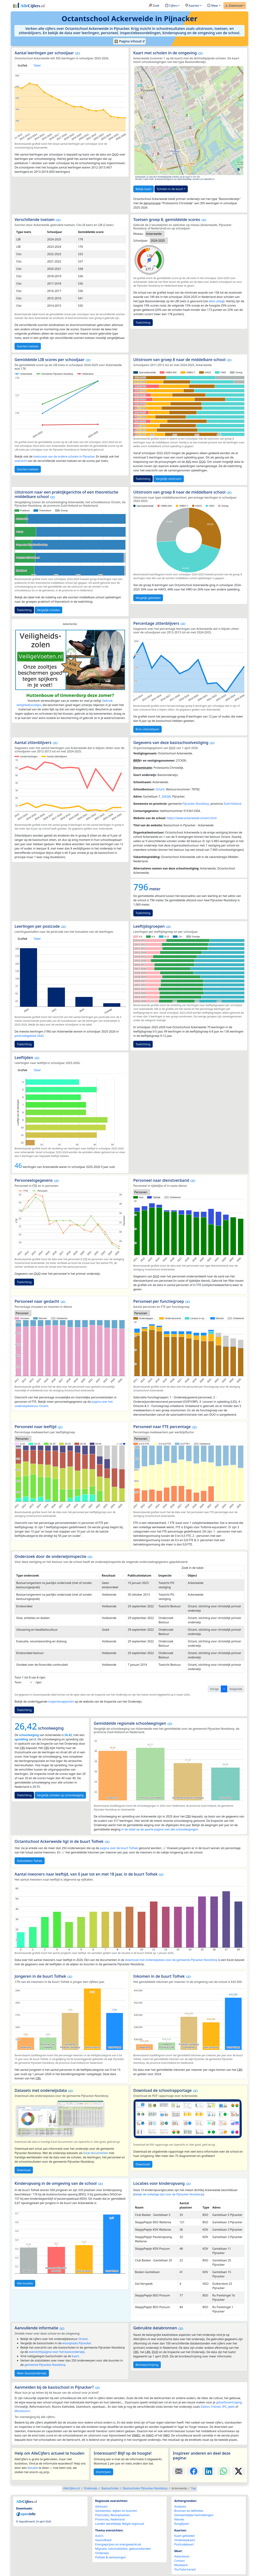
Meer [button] (212, 6)
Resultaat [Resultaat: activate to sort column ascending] (108, 1575)
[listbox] (154, 234)
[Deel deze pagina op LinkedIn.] (208, 2471)
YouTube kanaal (185, 2569)
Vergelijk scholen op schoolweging (60, 1795)
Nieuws (179, 2519)
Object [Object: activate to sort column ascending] (192, 1575)
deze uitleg (216, 301)
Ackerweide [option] (154, 234)
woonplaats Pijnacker (76, 2343)
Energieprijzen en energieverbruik (118, 2544)
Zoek (154, 6)
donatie (33, 2468)
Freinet (216, 2407)
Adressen (101, 2506)
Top (193, 2488)
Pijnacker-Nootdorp (196, 804)
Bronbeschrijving (147, 2365)
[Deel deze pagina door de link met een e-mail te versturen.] (178, 2471)
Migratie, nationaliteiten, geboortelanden (123, 2549)
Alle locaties (25, 2283)
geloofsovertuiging (229, 2402)
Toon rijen (28, 1682)
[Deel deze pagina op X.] (238, 2471)
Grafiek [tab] (22, 65)
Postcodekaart (184, 2544)
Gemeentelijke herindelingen (193, 2515)
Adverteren (181, 2556)
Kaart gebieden (184, 2536)
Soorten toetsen (27, 346)
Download (24, 2170)
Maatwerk (181, 2565)
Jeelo (231, 2407)
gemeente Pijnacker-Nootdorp (44, 2365)
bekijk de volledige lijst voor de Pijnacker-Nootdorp (168, 2194)
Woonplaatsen (120, 2515)
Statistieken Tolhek (29, 1861)
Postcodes (102, 2515)
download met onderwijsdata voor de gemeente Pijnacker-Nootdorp (171, 1960)
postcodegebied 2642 (29, 1036)
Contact (179, 2561)
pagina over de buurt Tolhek (119, 1848)
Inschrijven (103, 2472)
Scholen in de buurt (170, 189)
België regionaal (133, 2524)
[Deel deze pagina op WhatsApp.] (223, 2471)
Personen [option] (140, 1192)
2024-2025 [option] (158, 241)
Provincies (102, 2519)
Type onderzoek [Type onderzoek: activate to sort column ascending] (27, 1575)
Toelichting (143, 323)
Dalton (205, 2407)
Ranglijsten (181, 2524)
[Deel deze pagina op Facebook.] (193, 2471)
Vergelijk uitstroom (168, 479)
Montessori (22, 2411)
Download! (143, 2164)
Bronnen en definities (188, 2511)
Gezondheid (103, 2540)
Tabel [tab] (37, 65)
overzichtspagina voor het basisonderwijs (57, 2352)
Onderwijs (102, 2553)
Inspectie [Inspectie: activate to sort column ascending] (165, 1575)
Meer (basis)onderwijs (32, 2373)
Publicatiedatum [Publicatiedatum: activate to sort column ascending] (139, 1575)
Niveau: (138, 234)
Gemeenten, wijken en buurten (116, 2511)
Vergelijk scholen (48, 610)
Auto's (99, 2536)
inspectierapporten (61, 1701)
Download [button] (233, 6)
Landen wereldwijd (108, 2524)
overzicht (21, 461)
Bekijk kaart (143, 189)
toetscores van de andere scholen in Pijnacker (63, 456)
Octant (160, 789)
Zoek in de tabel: (213, 1568)
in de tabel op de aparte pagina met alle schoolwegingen (159, 1829)
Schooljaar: (140, 241)
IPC (224, 2407)
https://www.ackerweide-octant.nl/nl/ (192, 818)
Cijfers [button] (171, 6)
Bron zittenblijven (147, 729)
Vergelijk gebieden (148, 598)
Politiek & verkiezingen (110, 2557)
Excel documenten (95, 2153)
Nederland (117, 2519)
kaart (75, 2356)
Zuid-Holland (232, 804)
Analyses (180, 2506)
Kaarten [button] (192, 6)
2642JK (166, 796)
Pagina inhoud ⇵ (129, 41)
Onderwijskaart (184, 2540)
